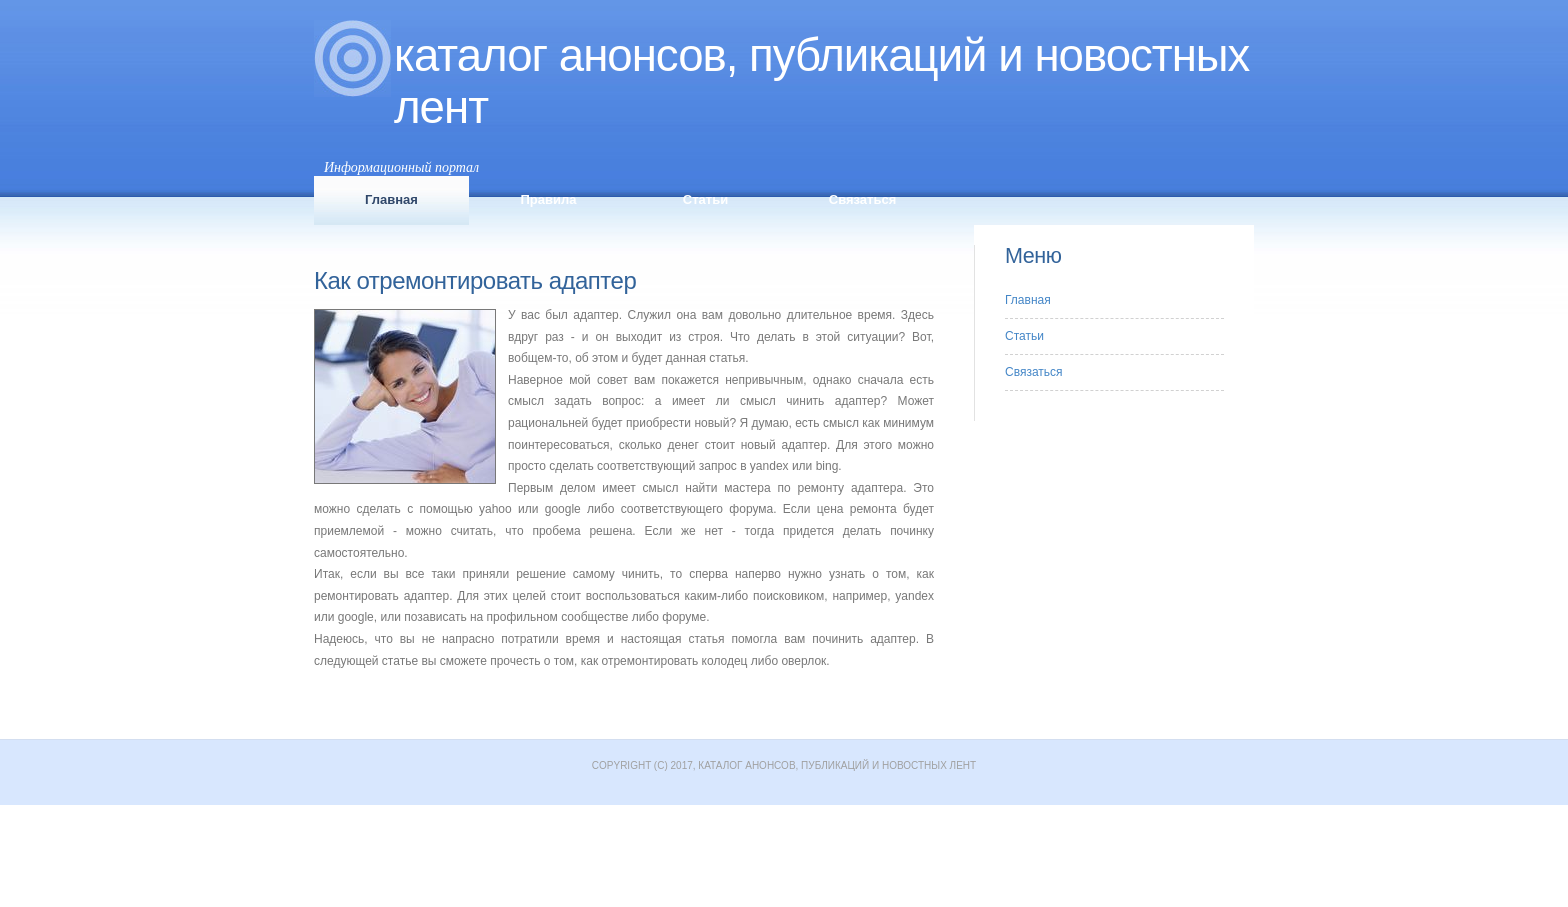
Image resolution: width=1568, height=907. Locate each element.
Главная (391, 199)
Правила (549, 199)
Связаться (863, 199)
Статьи (705, 199)
